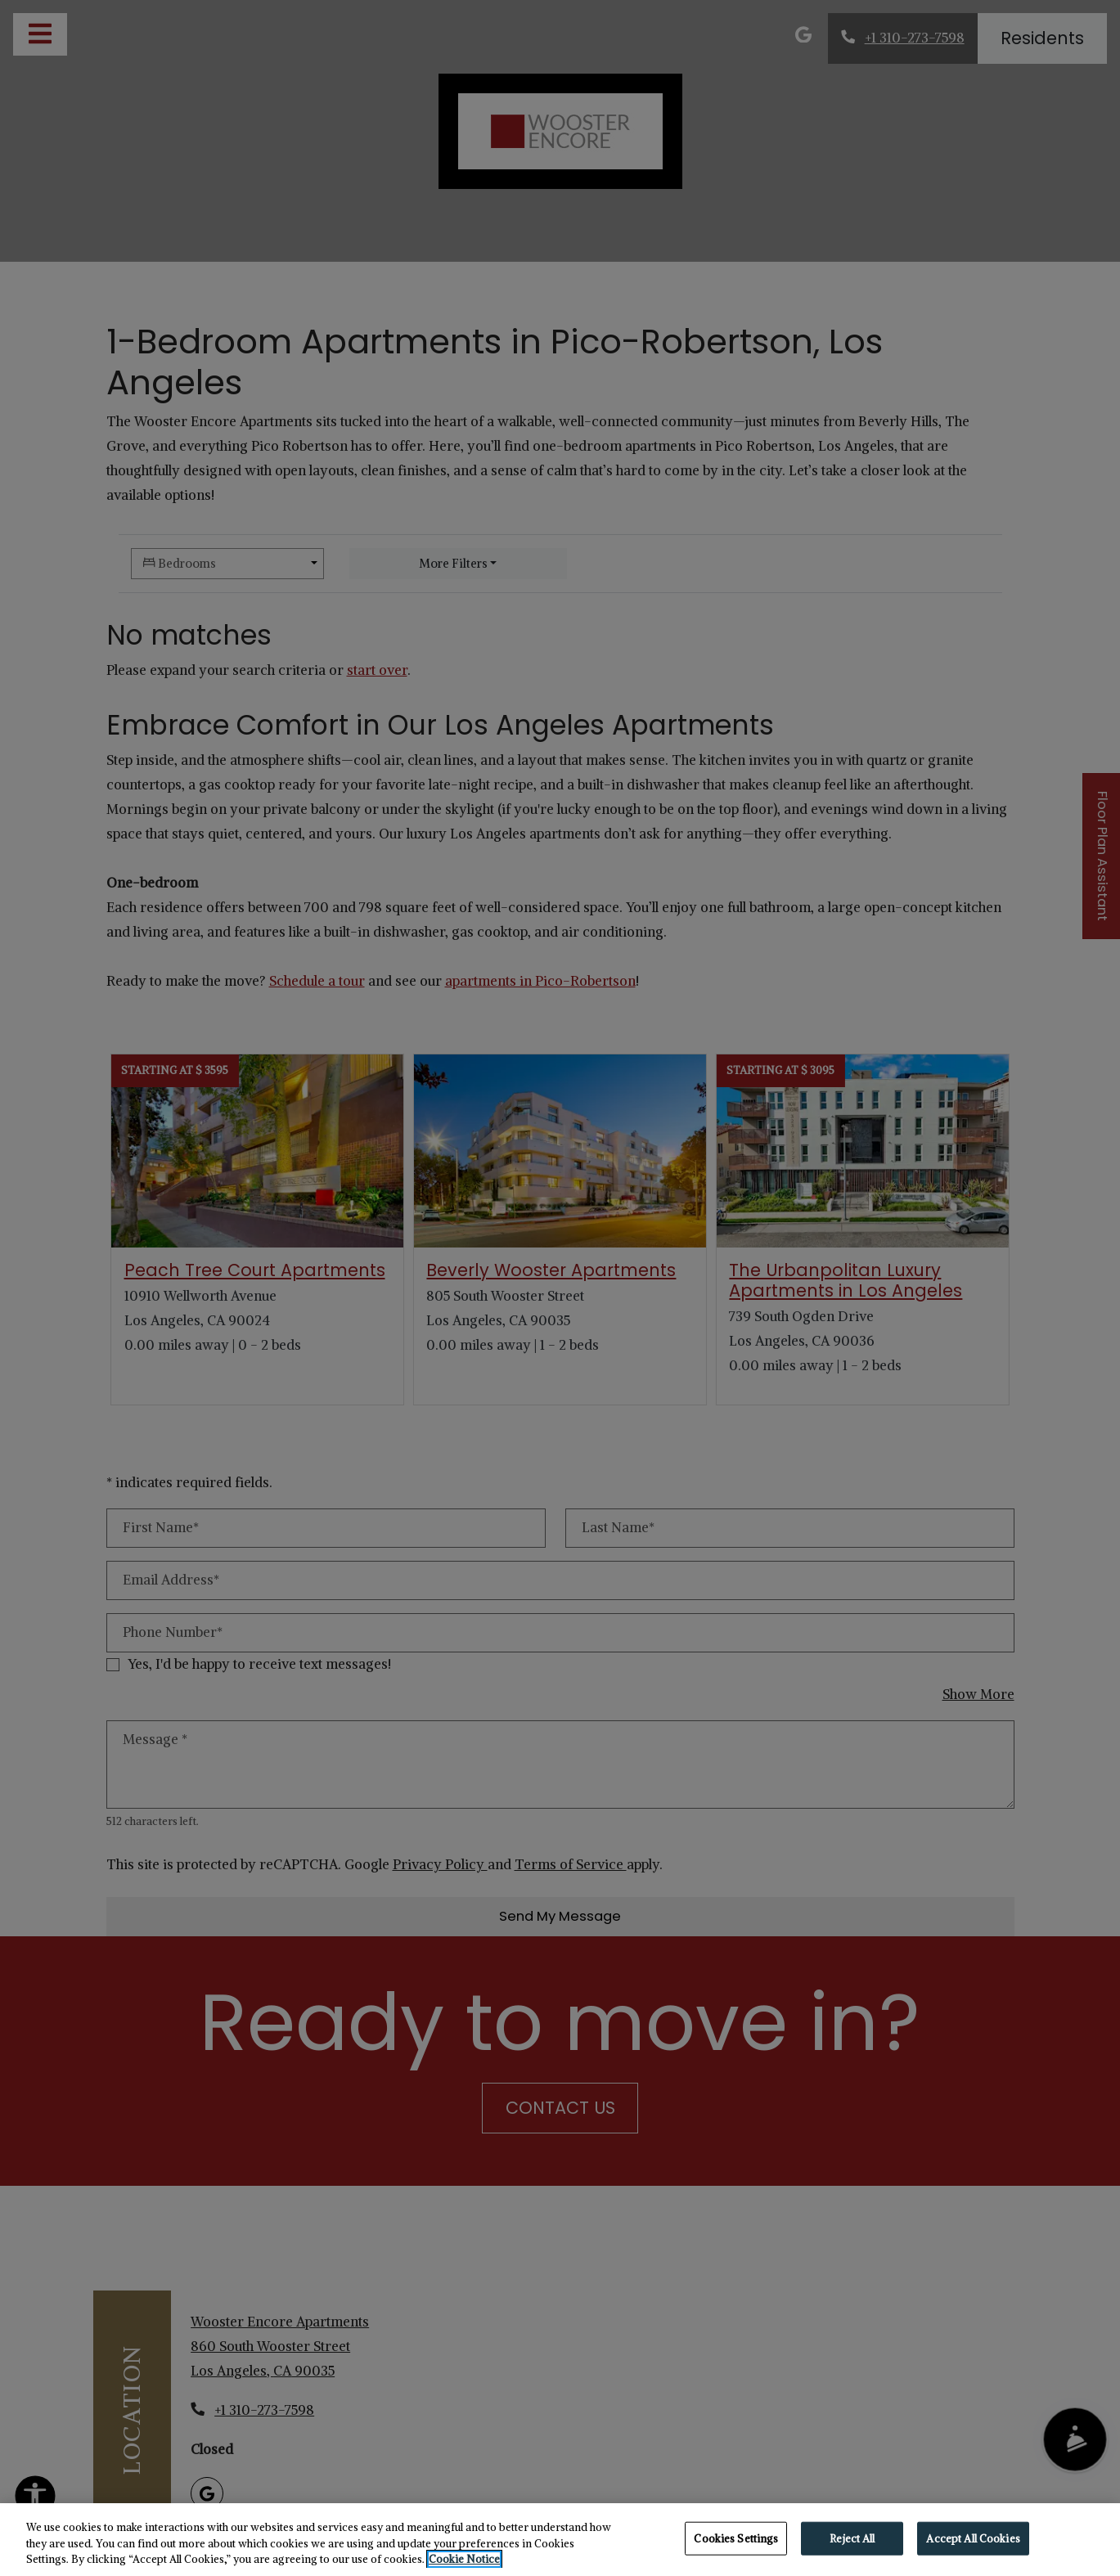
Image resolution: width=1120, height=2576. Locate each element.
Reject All (852, 2538)
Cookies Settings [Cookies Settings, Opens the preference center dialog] (736, 2538)
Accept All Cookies (972, 2538)
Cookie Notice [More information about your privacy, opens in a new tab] (464, 2559)
